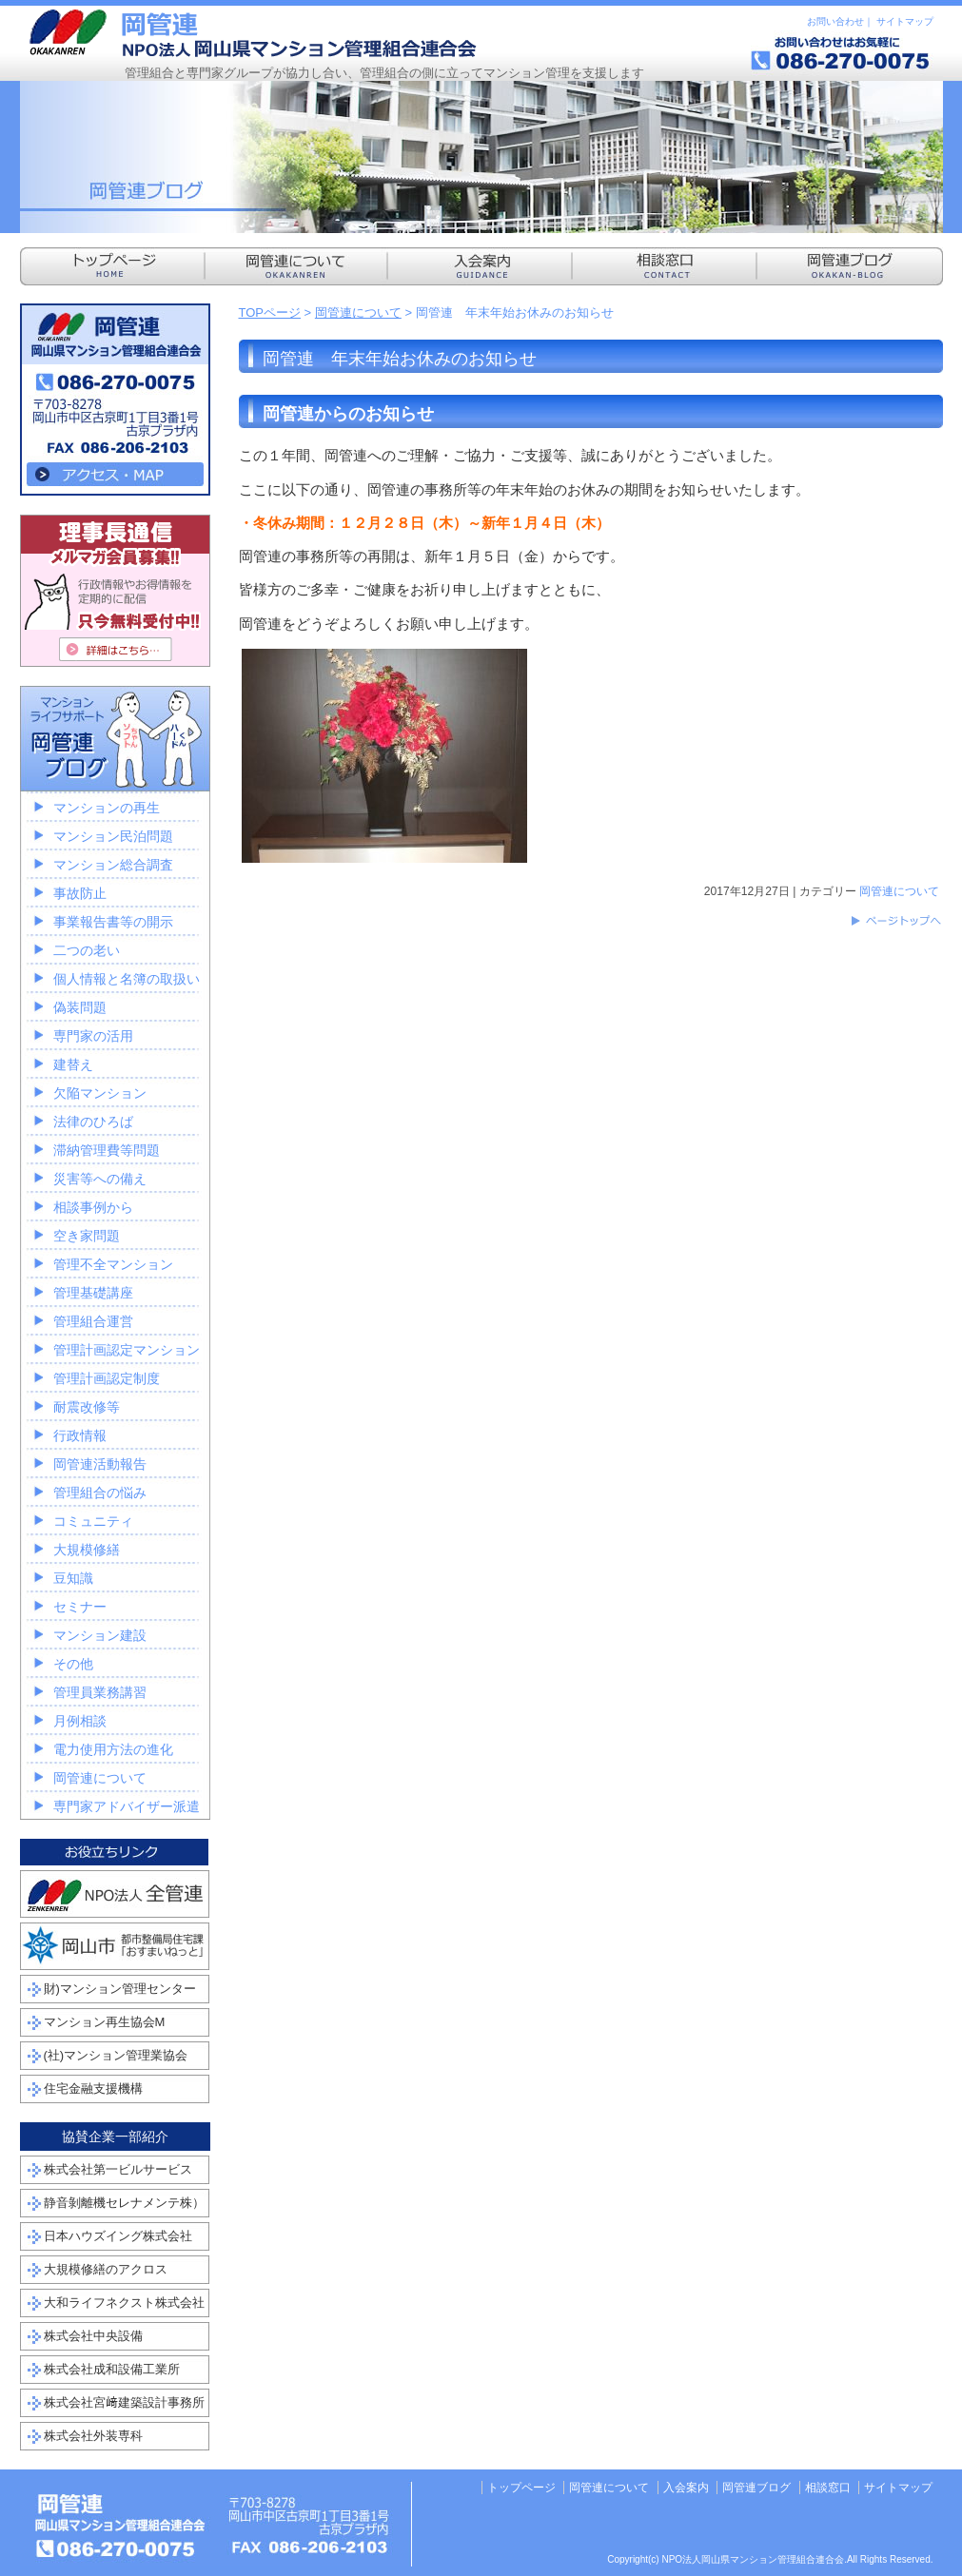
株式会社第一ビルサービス (118, 2169)
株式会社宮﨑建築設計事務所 (124, 2402)
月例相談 (80, 1720)
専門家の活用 (93, 1036)
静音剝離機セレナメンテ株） (124, 2202)
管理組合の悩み (100, 1492)
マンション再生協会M (105, 2022)
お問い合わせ (835, 21)
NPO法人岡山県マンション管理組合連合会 (253, 33)
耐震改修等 (86, 1407)
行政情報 (80, 1435)
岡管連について (358, 312)
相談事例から (93, 1207)
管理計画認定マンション (126, 1349)
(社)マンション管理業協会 (116, 2055)
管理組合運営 (93, 1321)
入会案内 (686, 2487)
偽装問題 (80, 1007)
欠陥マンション (100, 1093)
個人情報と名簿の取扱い (126, 978)
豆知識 (73, 1578)
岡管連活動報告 (100, 1464)
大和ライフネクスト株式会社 (124, 2302)
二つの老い (86, 950)
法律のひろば (93, 1121)
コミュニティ (93, 1521)
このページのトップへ (895, 920)
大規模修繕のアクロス (105, 2269)
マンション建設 (100, 1635)
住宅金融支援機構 (93, 2088)
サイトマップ (904, 21)
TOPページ (270, 312)
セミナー (80, 1606)
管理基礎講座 (93, 1292)
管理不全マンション (113, 1264)
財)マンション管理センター (120, 1988)
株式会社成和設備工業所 (112, 2369)
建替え (73, 1064)
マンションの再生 (106, 807)
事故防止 (80, 893)
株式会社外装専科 (93, 2436)
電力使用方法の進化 (113, 1749)
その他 (73, 1663)
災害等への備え (100, 1178)
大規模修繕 (86, 1549)
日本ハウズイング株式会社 (118, 2236)
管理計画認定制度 (106, 1378)
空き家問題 (86, 1235)
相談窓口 (828, 2487)
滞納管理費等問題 (106, 1150)
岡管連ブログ (756, 2487)
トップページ (521, 2487)
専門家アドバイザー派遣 (126, 1806)
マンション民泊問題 (113, 836)
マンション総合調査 (113, 864)
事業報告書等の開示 (113, 921)
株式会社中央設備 (93, 2336)
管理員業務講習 (100, 1692)
